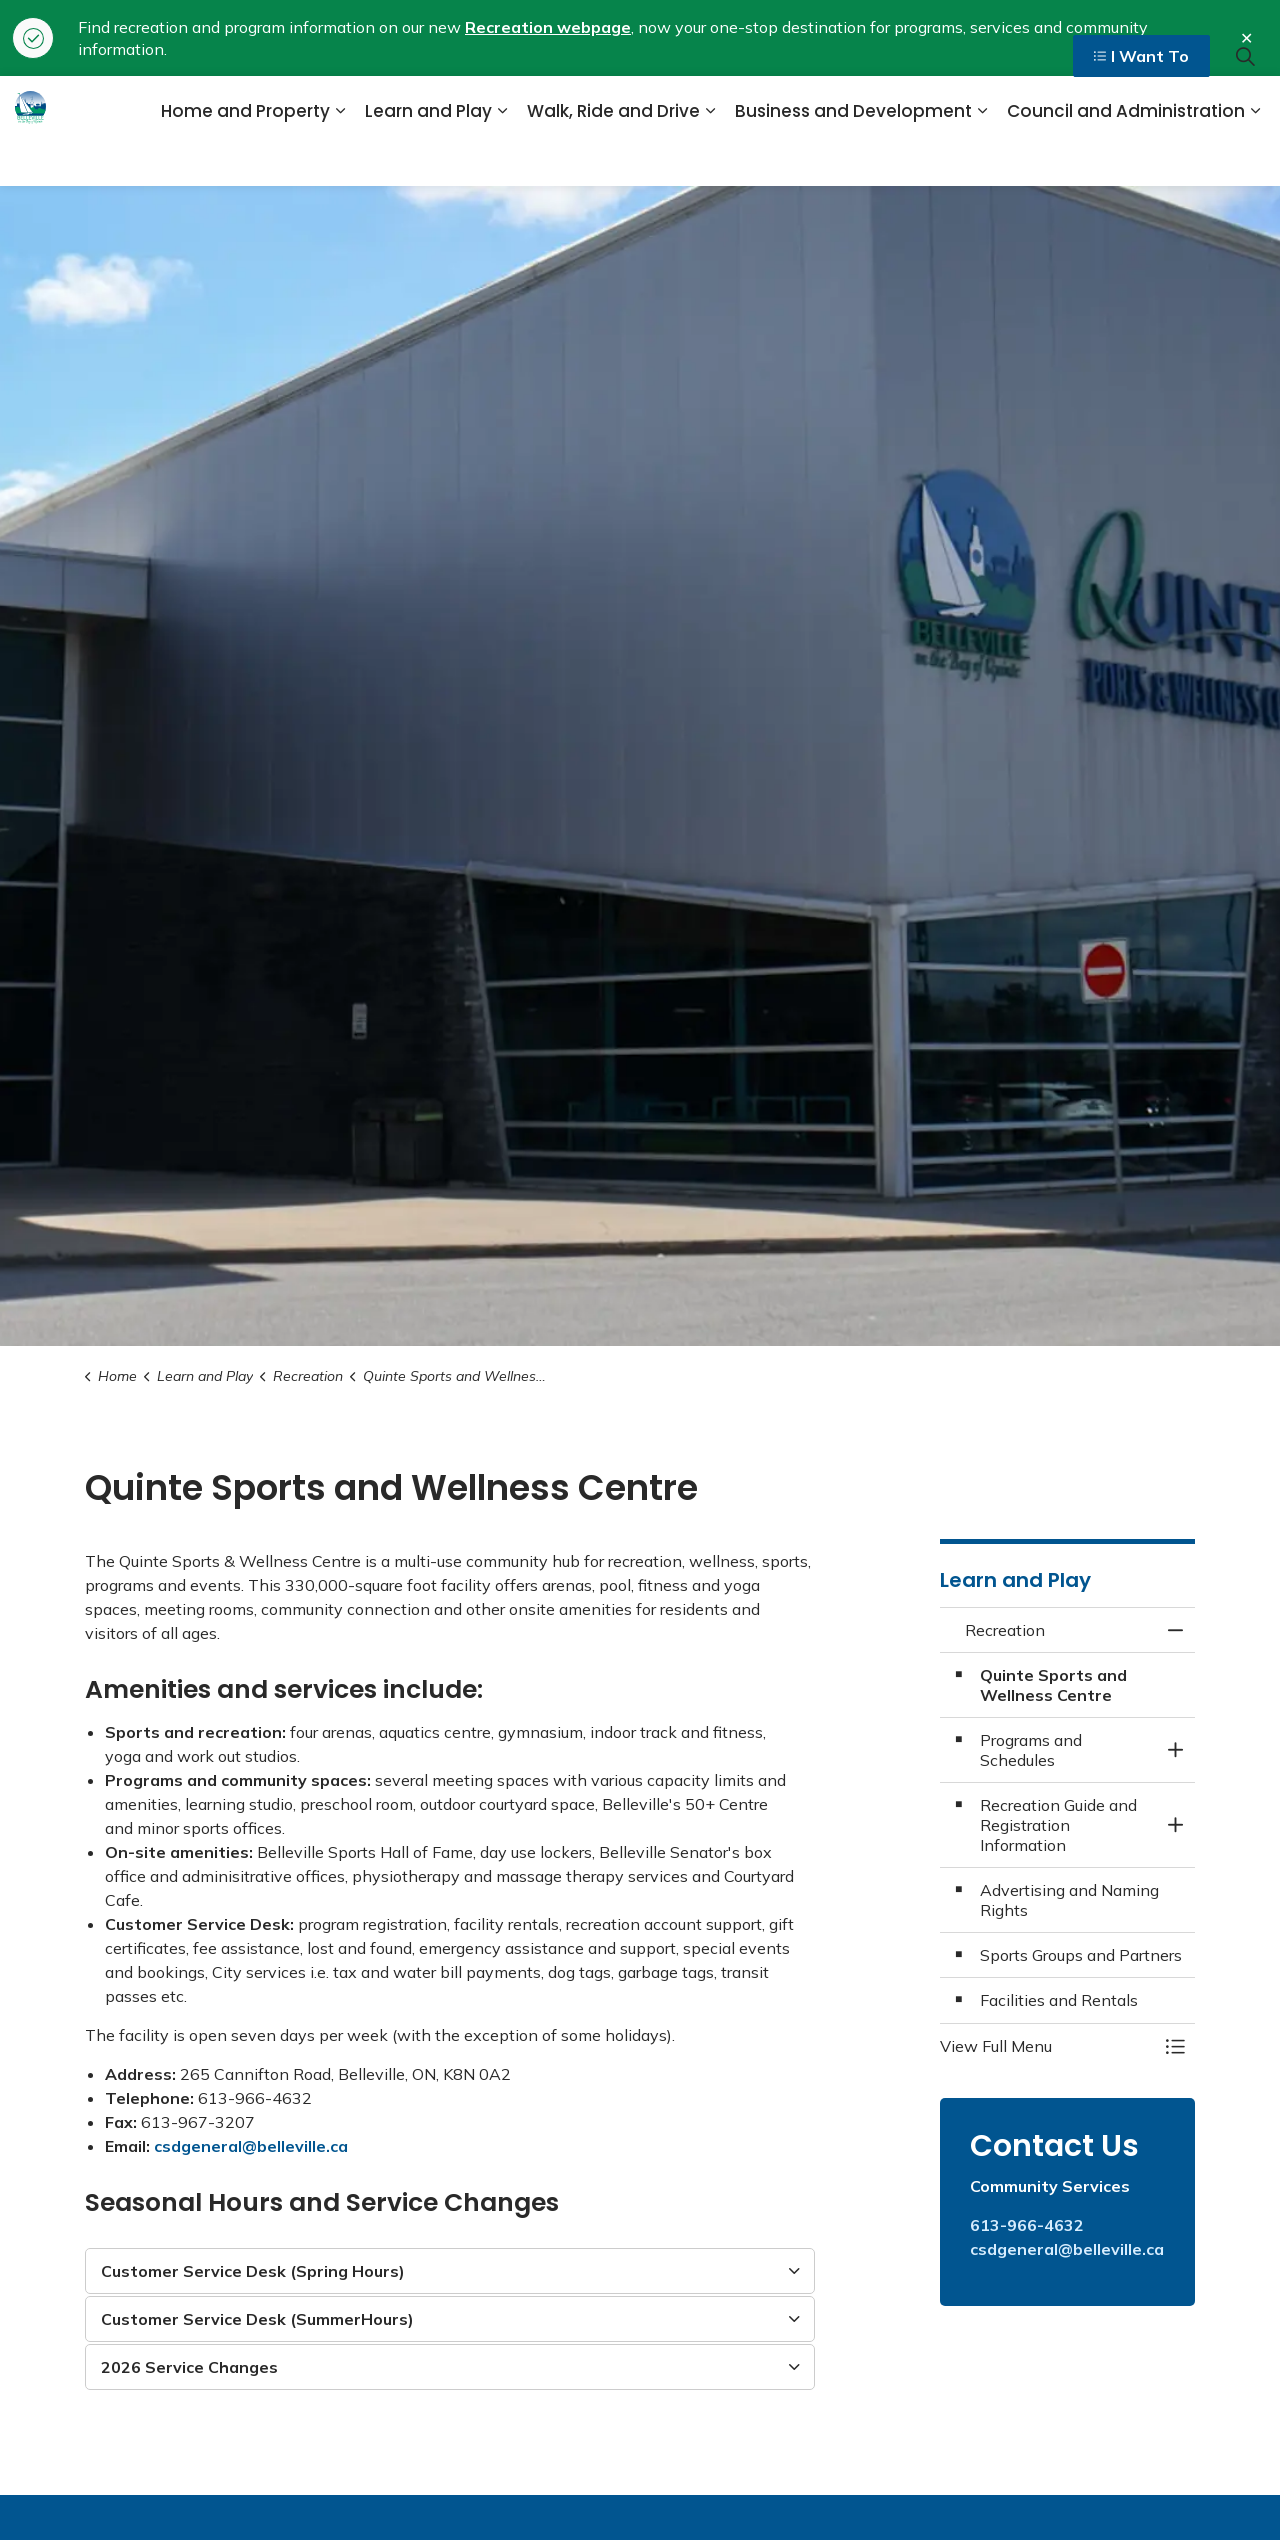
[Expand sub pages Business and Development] (982, 158)
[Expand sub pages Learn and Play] (502, 158)
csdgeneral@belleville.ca (251, 2146)
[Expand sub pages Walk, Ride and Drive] (710, 158)
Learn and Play (428, 158)
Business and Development (853, 158)
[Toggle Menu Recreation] (1175, 2046)
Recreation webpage (548, 27)
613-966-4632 (1027, 2225)
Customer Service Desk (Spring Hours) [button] (253, 2271)
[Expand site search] (1245, 103)
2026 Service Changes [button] (189, 2367)
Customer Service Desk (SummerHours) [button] (257, 2319)
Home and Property (245, 158)
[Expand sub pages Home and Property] (340, 158)
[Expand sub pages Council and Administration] (1255, 158)
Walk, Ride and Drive (613, 158)
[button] (1047, 2046)
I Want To (1141, 104)
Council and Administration (1126, 158)
